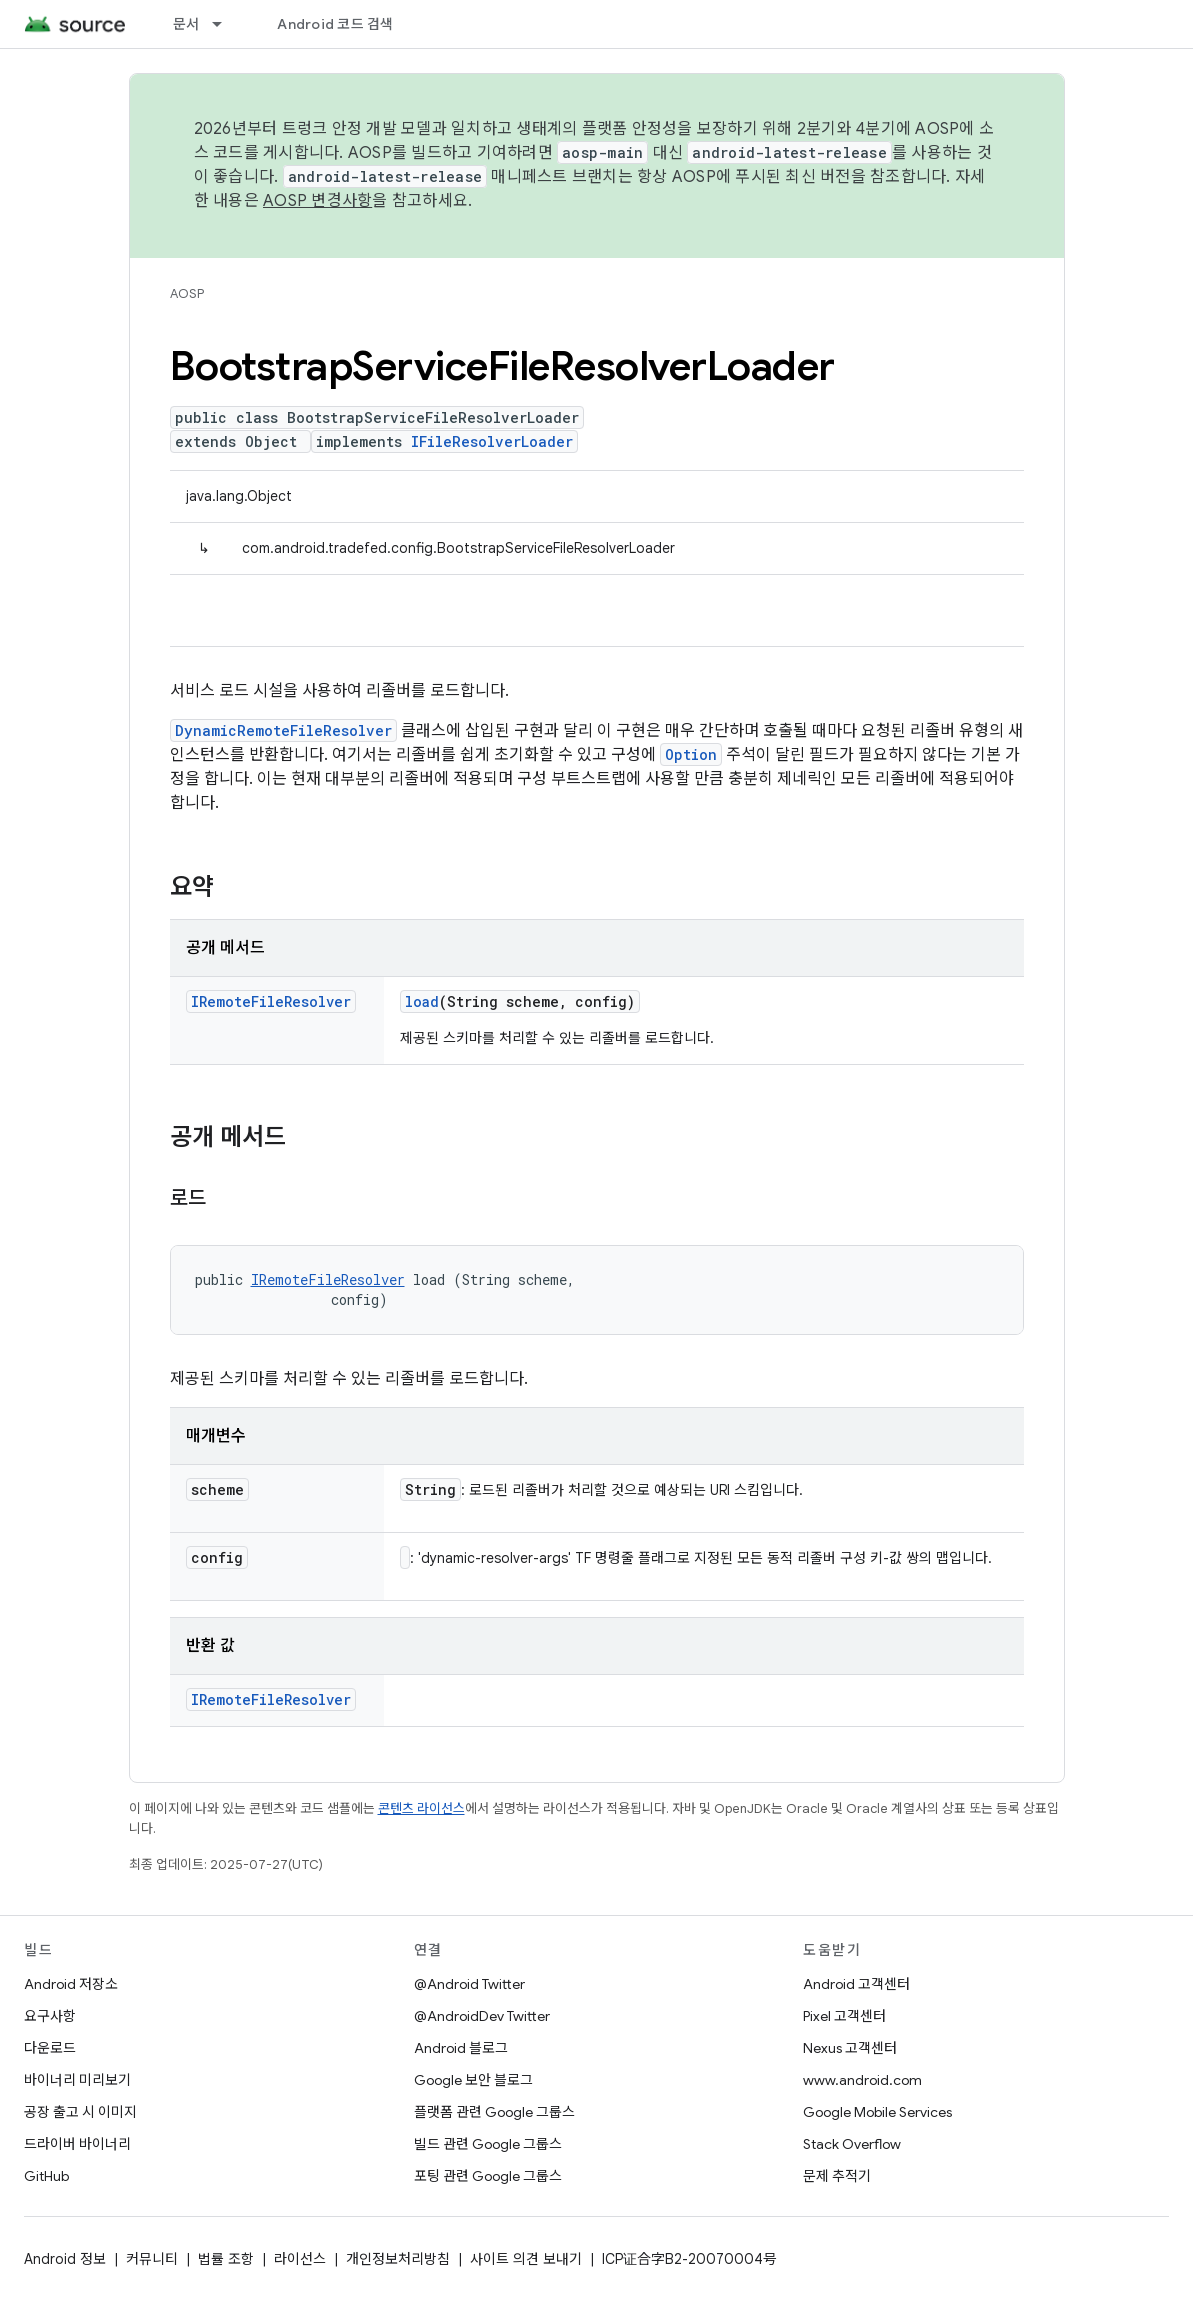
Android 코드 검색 (335, 24)
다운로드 (50, 2048)
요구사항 (50, 2016)
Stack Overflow (852, 2144)
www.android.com (862, 2080)
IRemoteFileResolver (271, 1001)
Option (691, 754)
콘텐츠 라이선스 (421, 1808)
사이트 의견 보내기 (526, 2259)
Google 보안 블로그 (473, 2080)
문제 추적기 (837, 2176)
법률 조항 (226, 2259)
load (422, 1001)
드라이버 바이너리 (77, 2144)
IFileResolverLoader (492, 441)
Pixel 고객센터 (844, 2016)
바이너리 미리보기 (77, 2080)
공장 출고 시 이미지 (80, 2112)
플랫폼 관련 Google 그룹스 (494, 2112)
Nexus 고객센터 (850, 2048)
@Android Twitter (469, 1984)
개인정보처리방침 (398, 2259)
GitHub (46, 2176)
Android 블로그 (461, 2048)
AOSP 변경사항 (317, 201)
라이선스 (300, 2259)
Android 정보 (65, 2259)
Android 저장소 (71, 1984)
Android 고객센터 (856, 1984)
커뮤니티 (152, 2259)
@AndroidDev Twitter (482, 2016)
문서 (186, 24)
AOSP (187, 293)
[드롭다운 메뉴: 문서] (226, 24)
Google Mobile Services (877, 2112)
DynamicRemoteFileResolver (283, 730)
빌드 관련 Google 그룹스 (488, 2144)
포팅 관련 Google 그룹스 (488, 2176)
